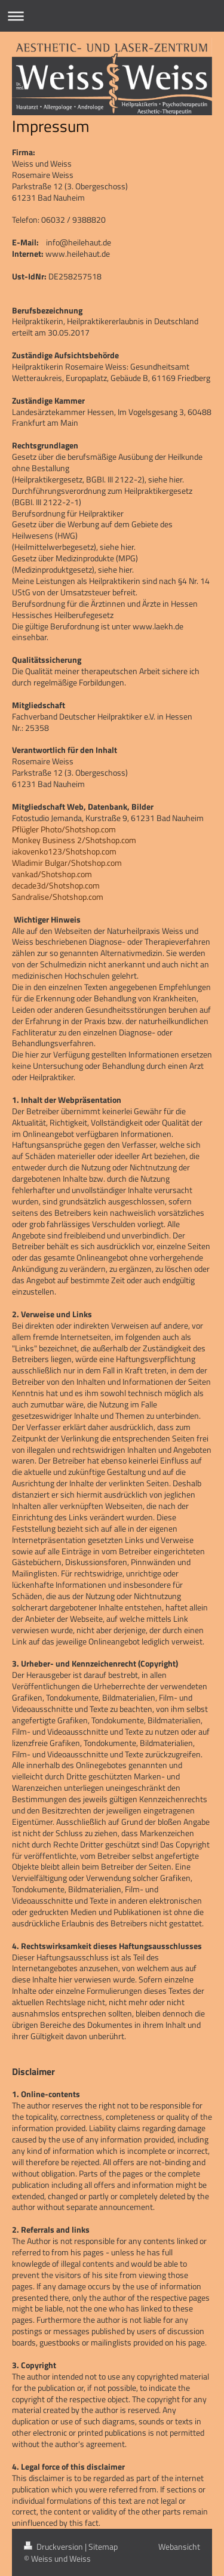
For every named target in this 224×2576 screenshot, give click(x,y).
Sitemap (103, 2546)
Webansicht (179, 2546)
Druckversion (54, 2546)
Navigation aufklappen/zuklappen (112, 16)
